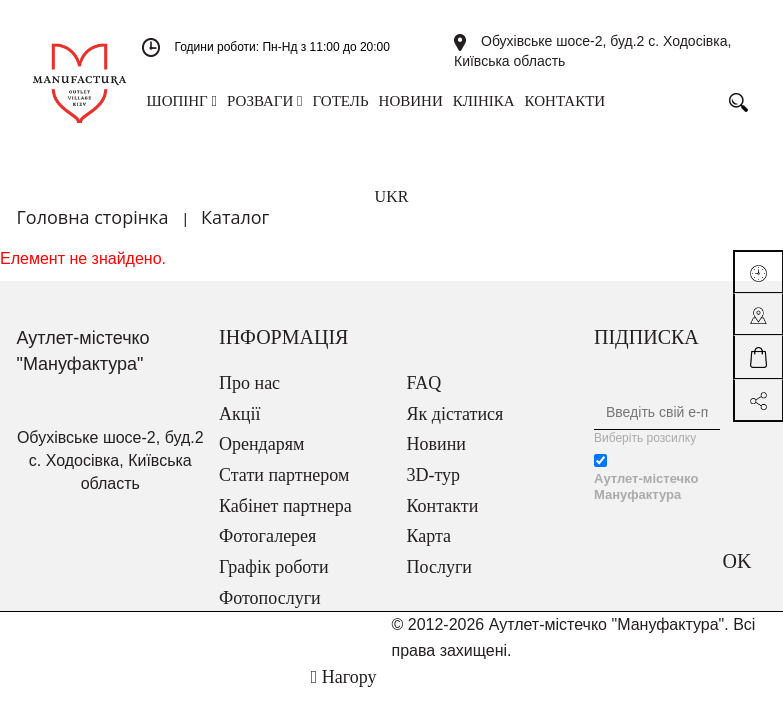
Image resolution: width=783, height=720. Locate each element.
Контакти (443, 506)
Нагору (344, 677)
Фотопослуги (270, 598)
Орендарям (261, 444)
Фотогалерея (267, 536)
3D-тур (434, 475)
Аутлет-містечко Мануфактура (646, 486)
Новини (436, 444)
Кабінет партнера (285, 506)
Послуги (439, 567)
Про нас (249, 383)
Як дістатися (455, 414)
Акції (239, 414)
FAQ (424, 383)
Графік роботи (274, 567)
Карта (429, 536)
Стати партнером (284, 475)
